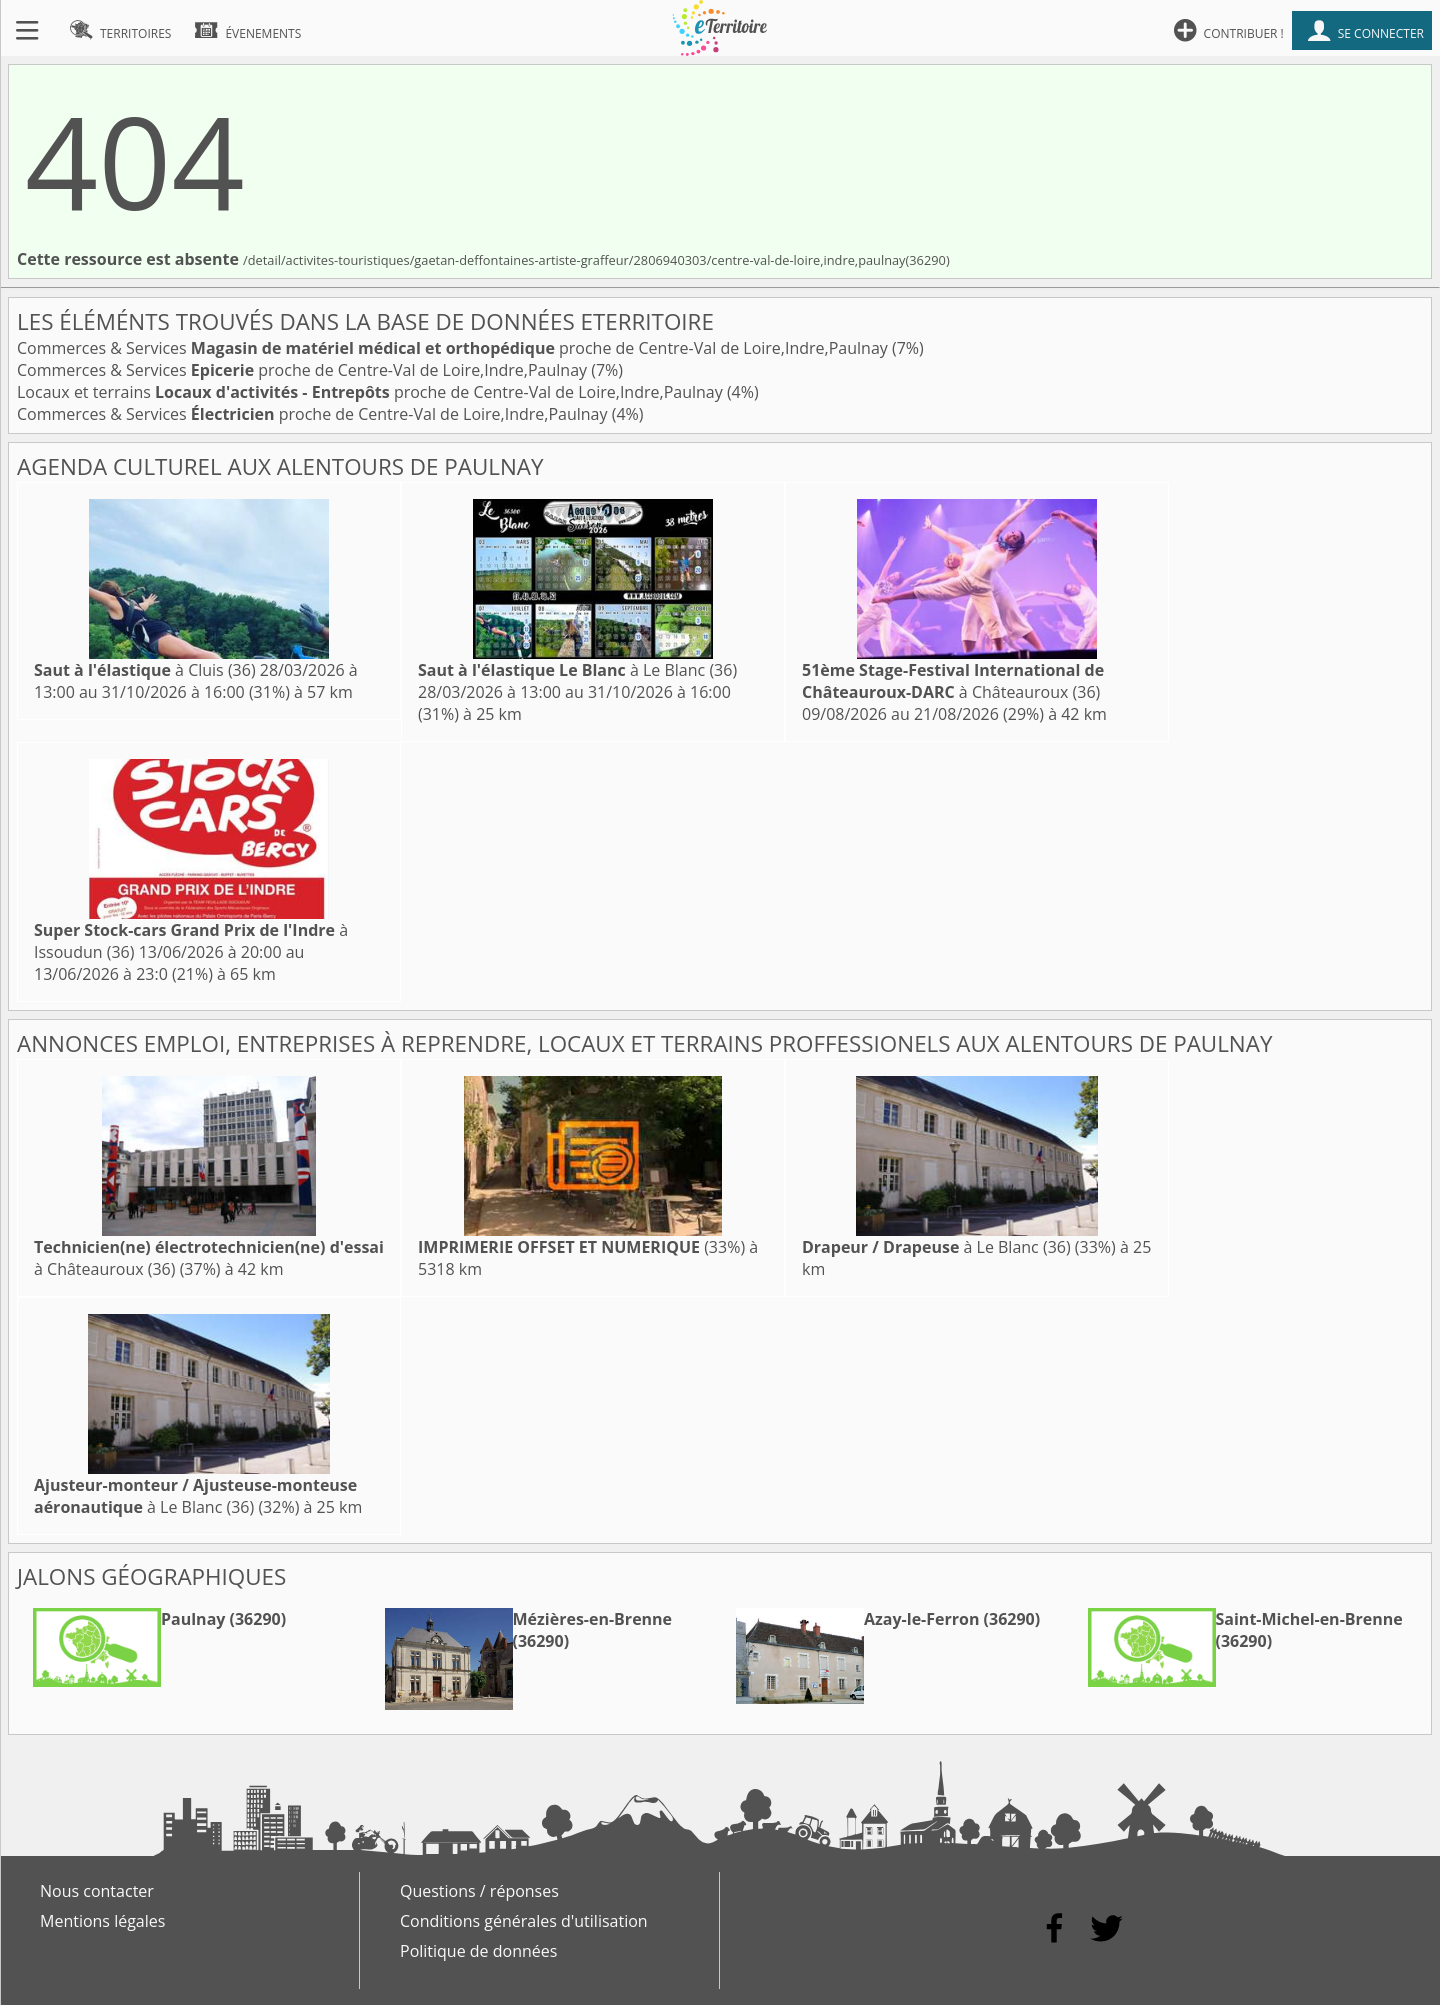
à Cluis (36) (145, 670)
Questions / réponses (479, 1891)
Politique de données (478, 1951)
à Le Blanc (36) (577, 670)
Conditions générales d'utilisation (524, 1921)
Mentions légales (102, 1921)
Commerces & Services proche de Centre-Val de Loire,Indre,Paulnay (454, 348)
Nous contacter (97, 1891)
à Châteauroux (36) (953, 681)
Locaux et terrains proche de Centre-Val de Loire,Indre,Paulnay (372, 392)
